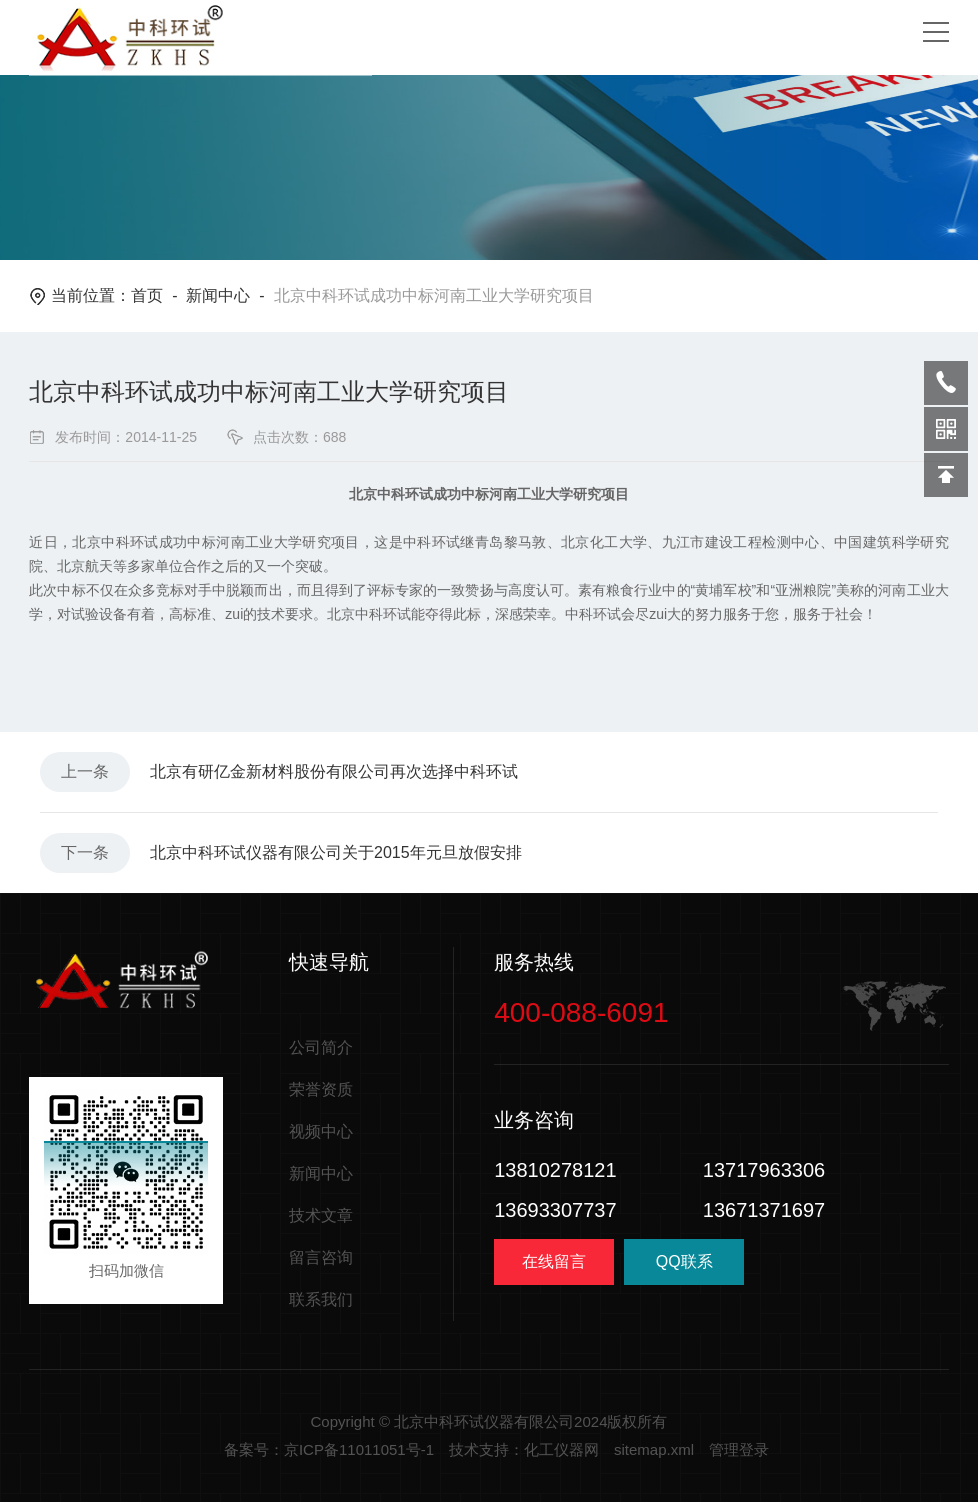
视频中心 (321, 1131)
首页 (147, 295)
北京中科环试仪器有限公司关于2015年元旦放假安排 (336, 852)
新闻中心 (218, 295)
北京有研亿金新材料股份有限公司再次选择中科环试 (334, 771)
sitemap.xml (654, 1449)
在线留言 (554, 1261)
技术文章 (321, 1215)
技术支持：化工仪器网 (524, 1449)
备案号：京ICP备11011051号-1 (329, 1449)
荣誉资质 (321, 1089)
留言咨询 (321, 1257)
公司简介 (321, 1047)
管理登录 (739, 1449)
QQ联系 (684, 1269)
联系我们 (321, 1299)
